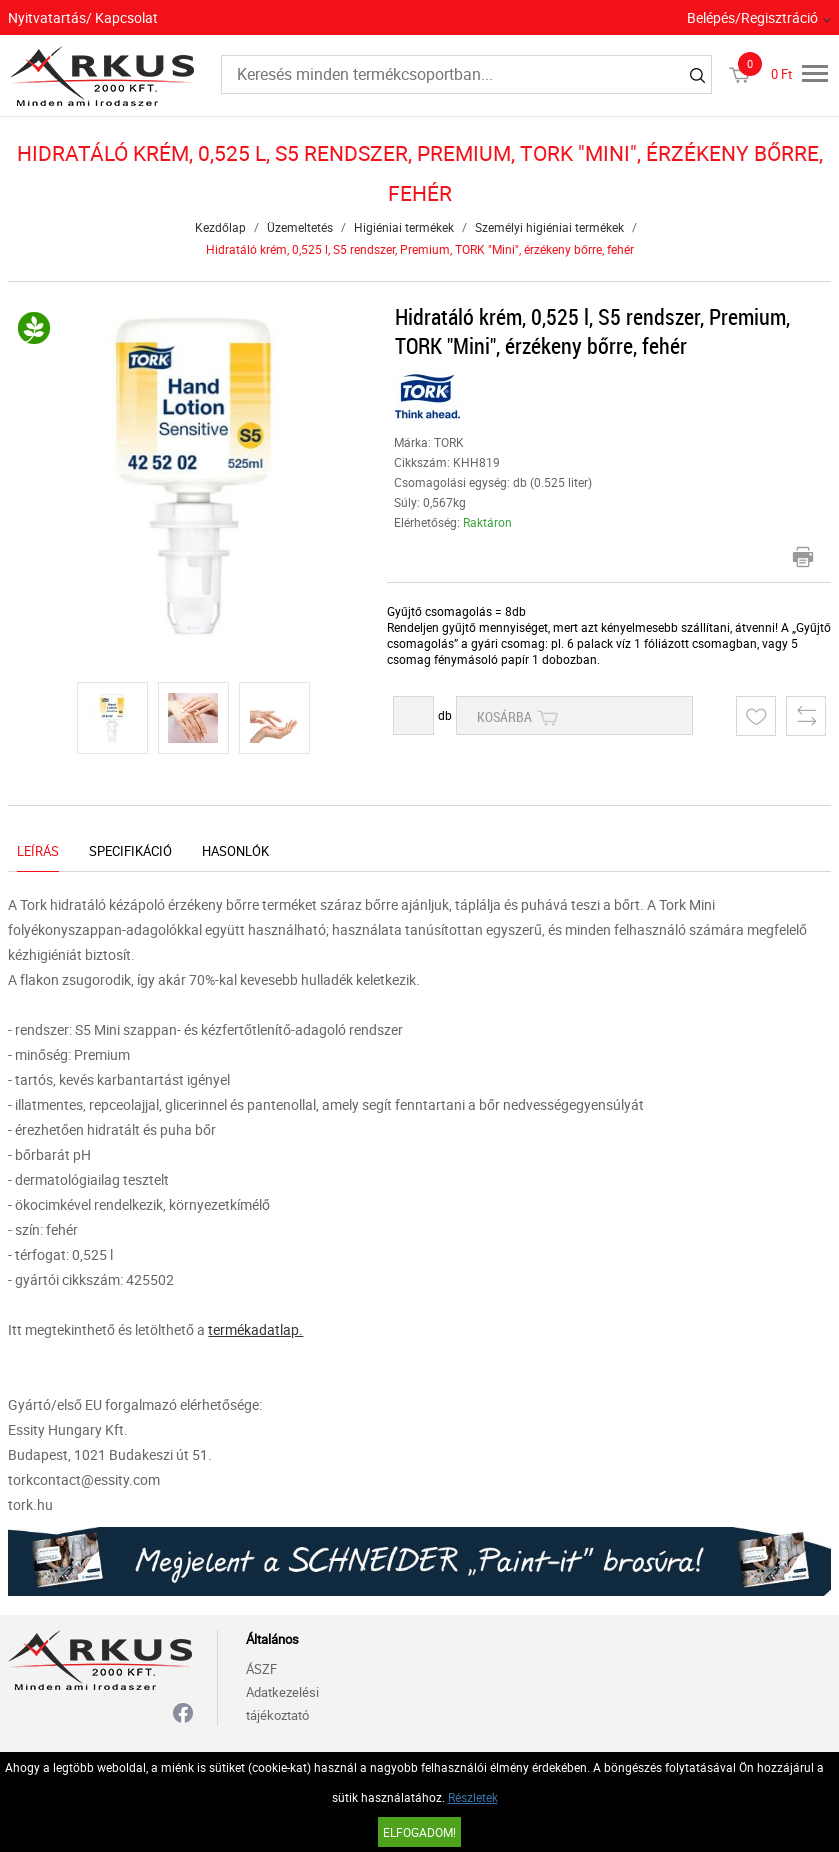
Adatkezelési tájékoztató (282, 1703)
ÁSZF (261, 1669)
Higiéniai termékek (404, 227)
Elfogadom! (419, 1832)
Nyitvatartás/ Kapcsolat (83, 17)
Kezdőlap (220, 227)
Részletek (473, 1797)
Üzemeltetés (300, 227)
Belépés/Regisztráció (752, 17)
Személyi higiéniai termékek (549, 227)
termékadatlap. (255, 1329)
